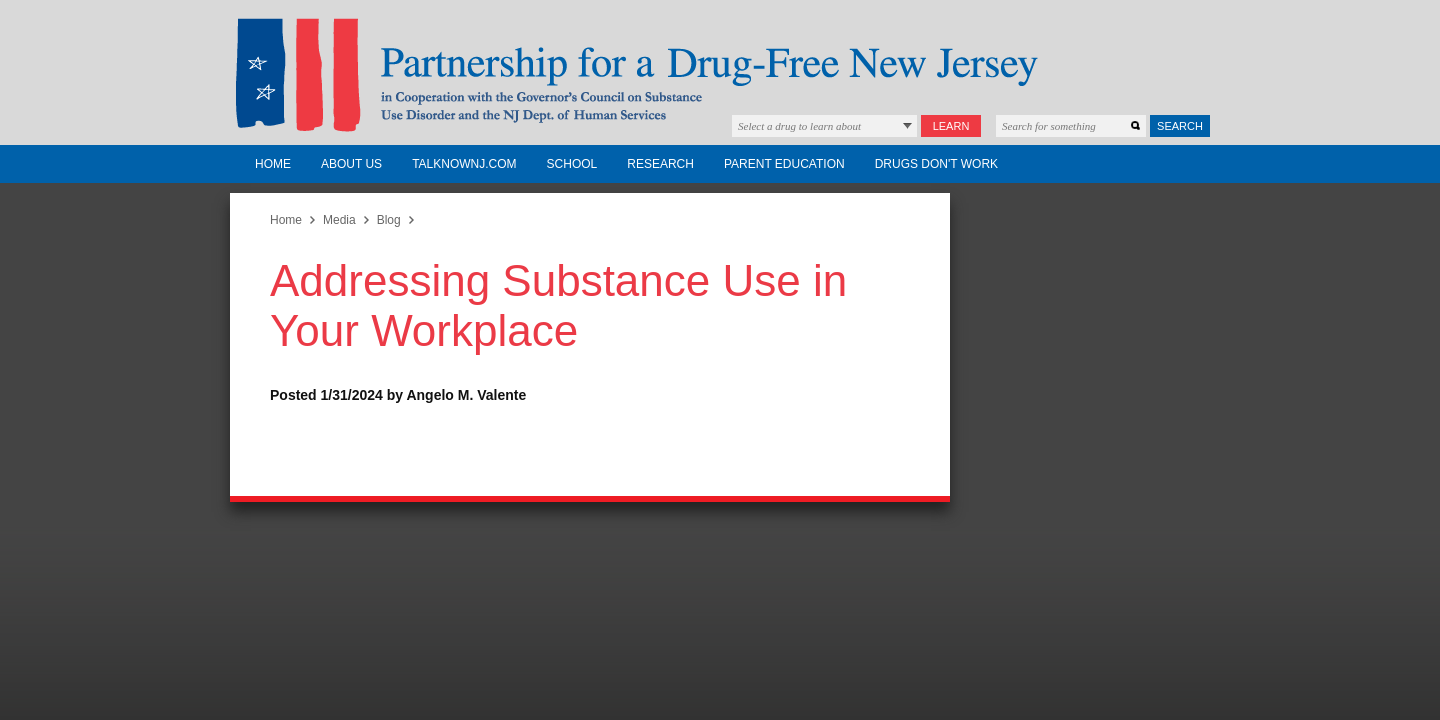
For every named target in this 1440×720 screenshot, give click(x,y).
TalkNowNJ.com (464, 164)
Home (273, 164)
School (572, 164)
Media (339, 220)
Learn (951, 126)
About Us (351, 164)
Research (660, 164)
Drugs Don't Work (936, 164)
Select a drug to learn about (799, 126)
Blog (389, 220)
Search (1180, 126)
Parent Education (784, 164)
